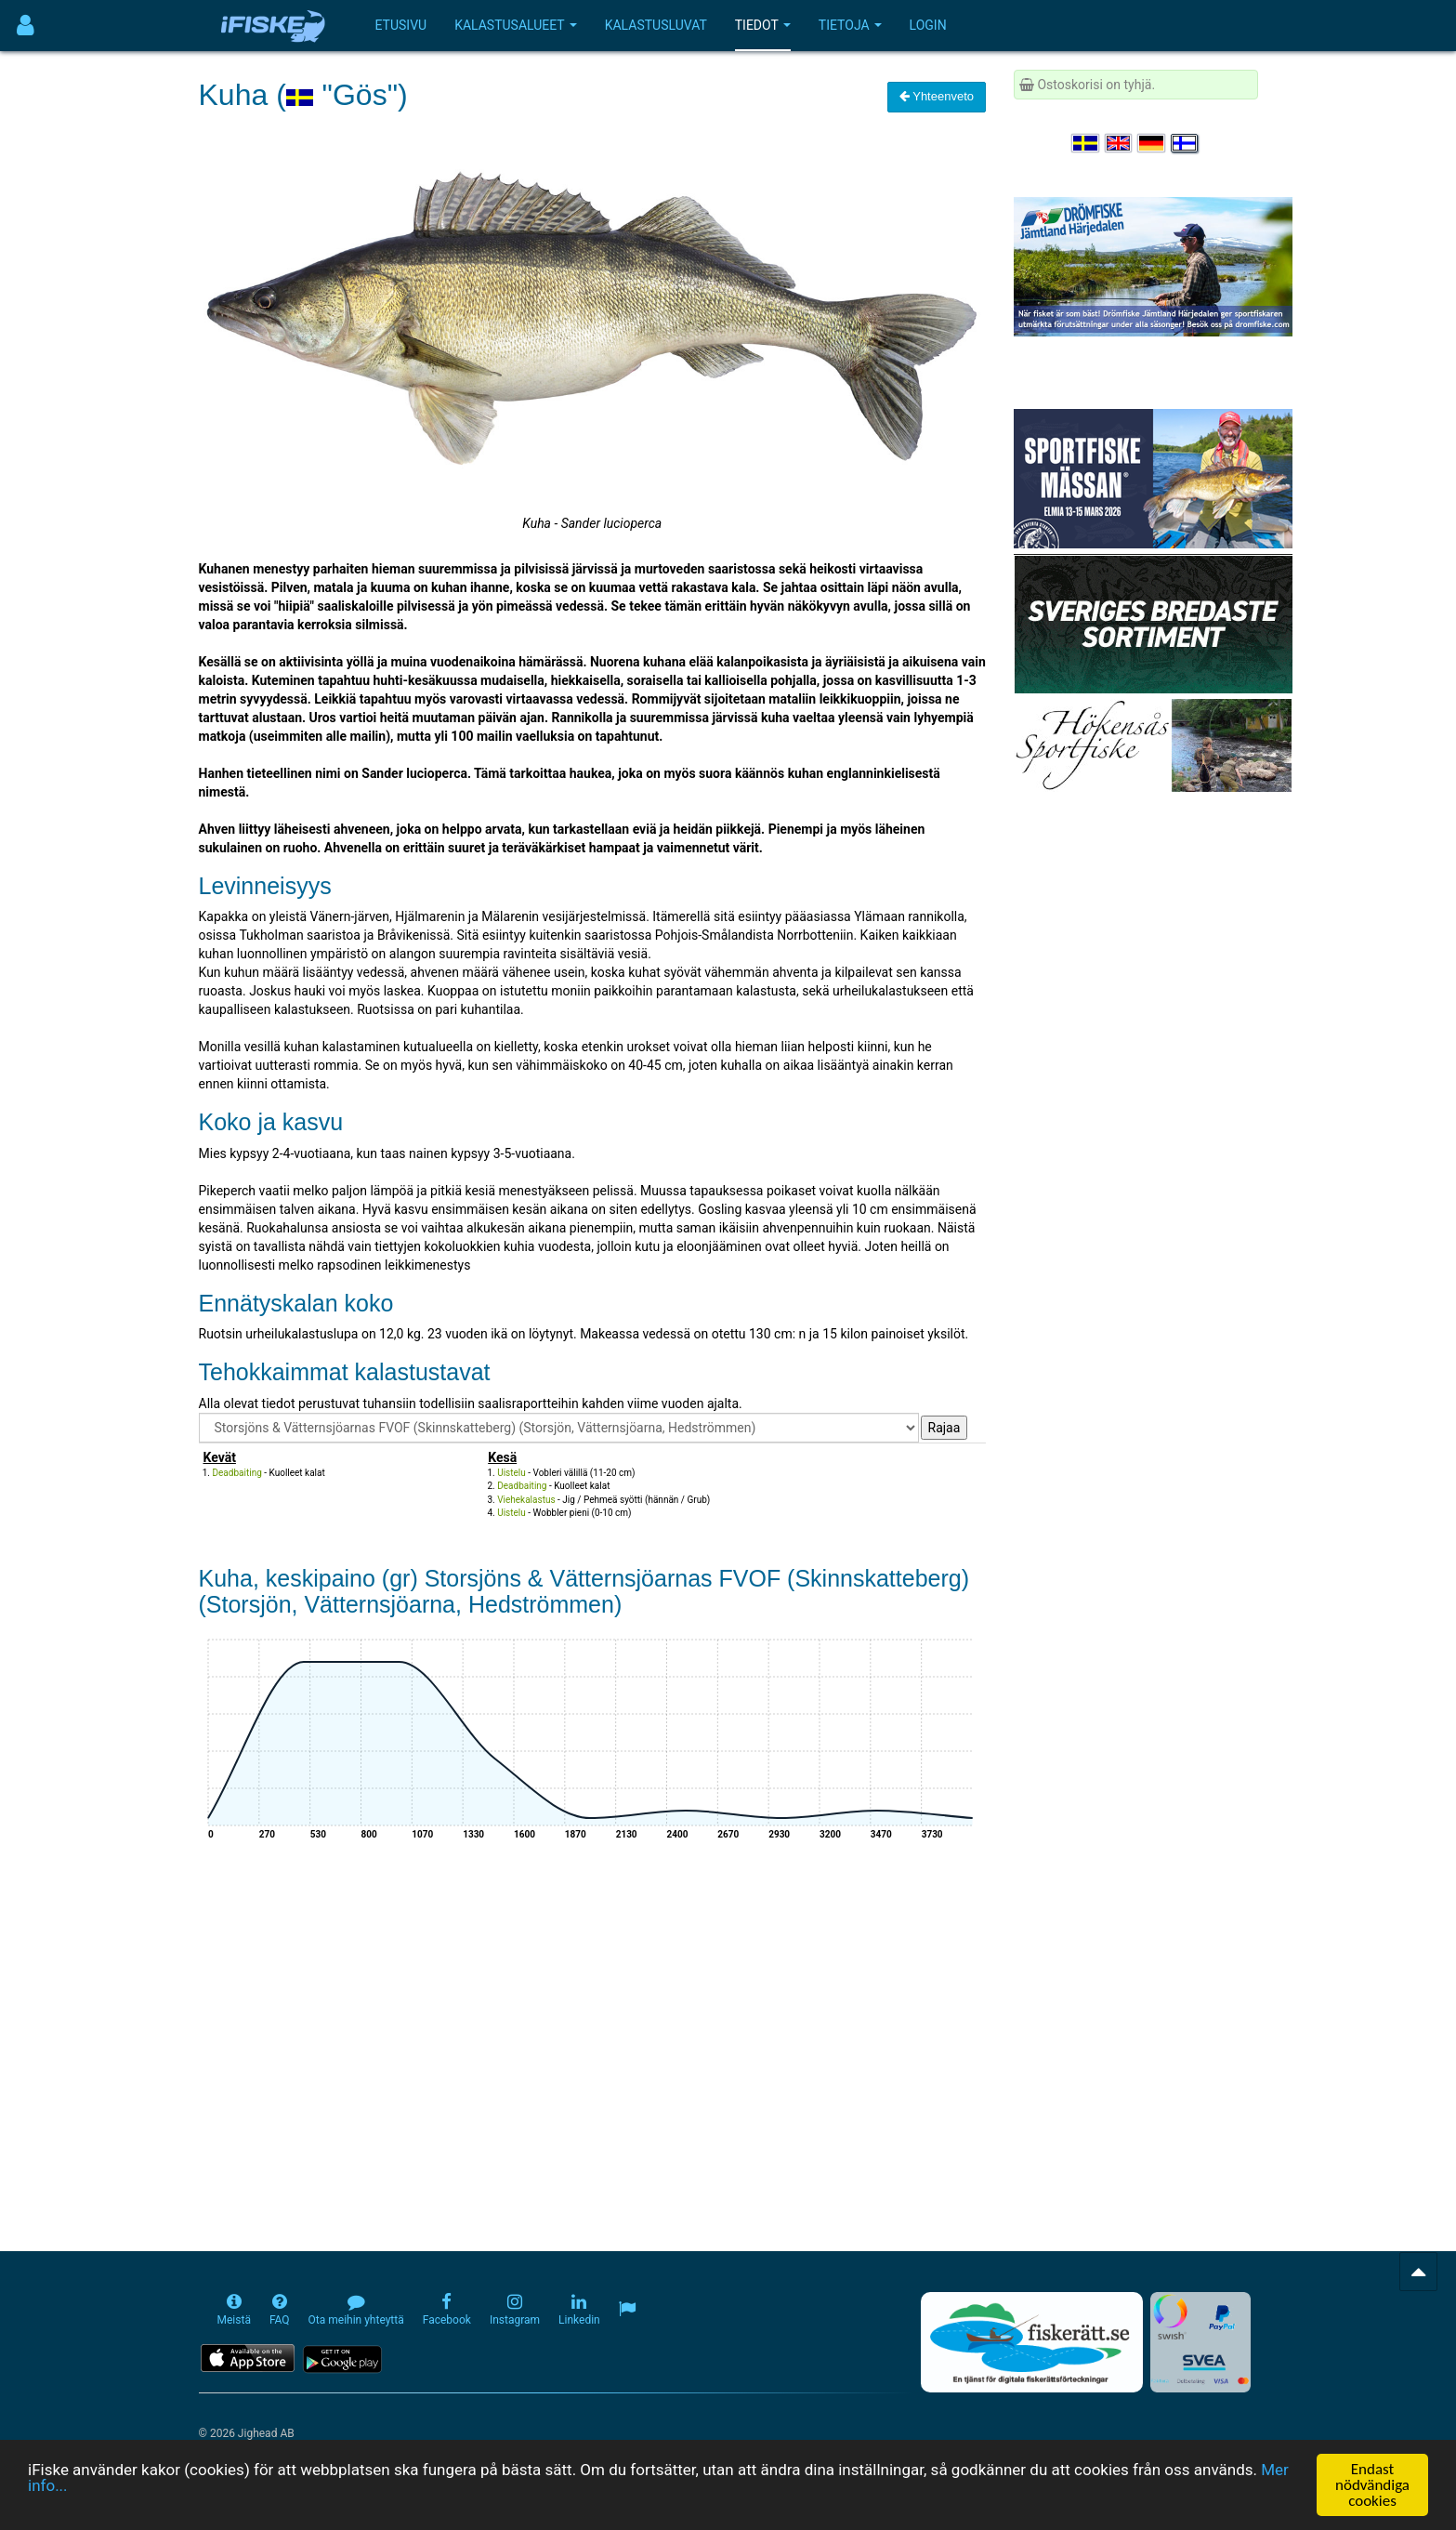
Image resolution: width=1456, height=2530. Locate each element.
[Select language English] (1119, 143)
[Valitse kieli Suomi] (1185, 143)
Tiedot (763, 25)
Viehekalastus (526, 1500)
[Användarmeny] (25, 25)
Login (928, 25)
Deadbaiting (237, 1473)
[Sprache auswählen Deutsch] (1152, 143)
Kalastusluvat (656, 25)
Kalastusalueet (515, 25)
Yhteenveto (936, 96)
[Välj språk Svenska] (1086, 143)
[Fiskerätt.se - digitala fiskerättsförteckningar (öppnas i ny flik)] (1031, 2342)
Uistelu (511, 1473)
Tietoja (850, 25)
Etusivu (401, 25)
